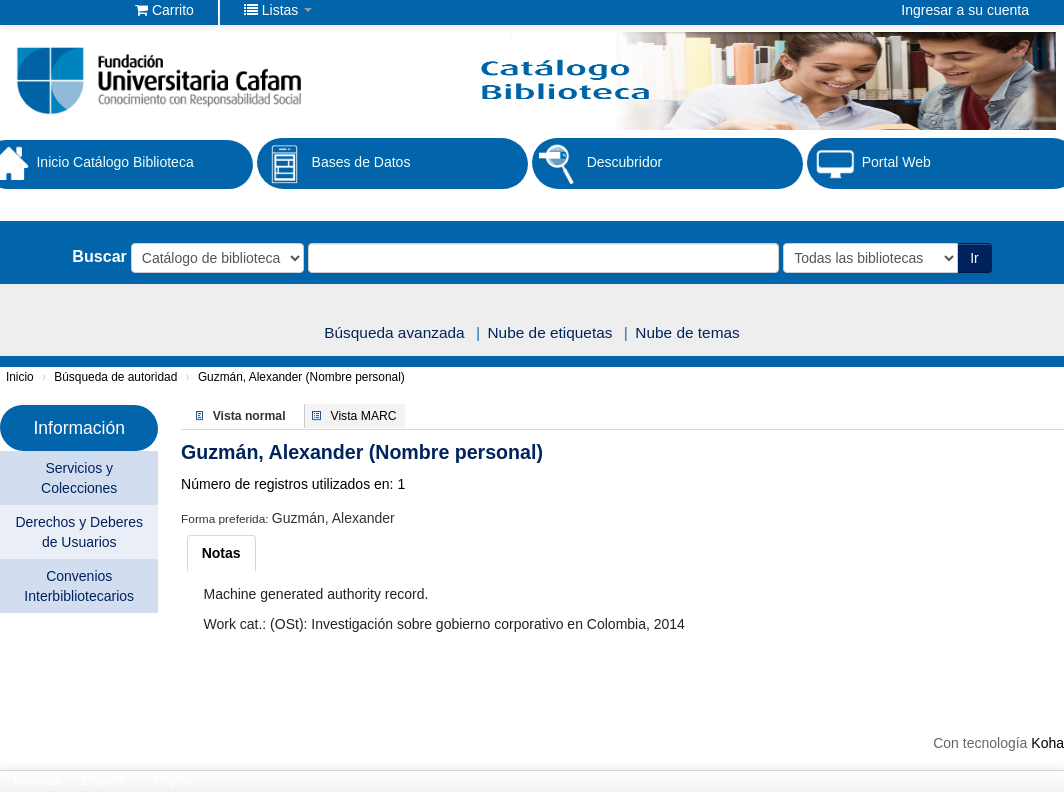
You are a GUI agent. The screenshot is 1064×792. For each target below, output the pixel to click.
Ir (974, 258)
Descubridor (597, 163)
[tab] (221, 553)
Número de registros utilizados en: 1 (293, 484)
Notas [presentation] (221, 553)
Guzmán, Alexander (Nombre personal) (301, 377)
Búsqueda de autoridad (115, 377)
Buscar (99, 256)
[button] (164, 10)
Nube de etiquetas (550, 332)
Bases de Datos (334, 163)
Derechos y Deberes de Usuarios (79, 532)
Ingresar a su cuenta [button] (965, 10)
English (173, 781)
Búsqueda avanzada (394, 332)
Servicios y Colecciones (79, 478)
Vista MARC (364, 416)
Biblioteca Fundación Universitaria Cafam (70, 10)
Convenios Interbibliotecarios (79, 586)
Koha (1047, 743)
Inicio (20, 377)
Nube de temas (687, 332)
